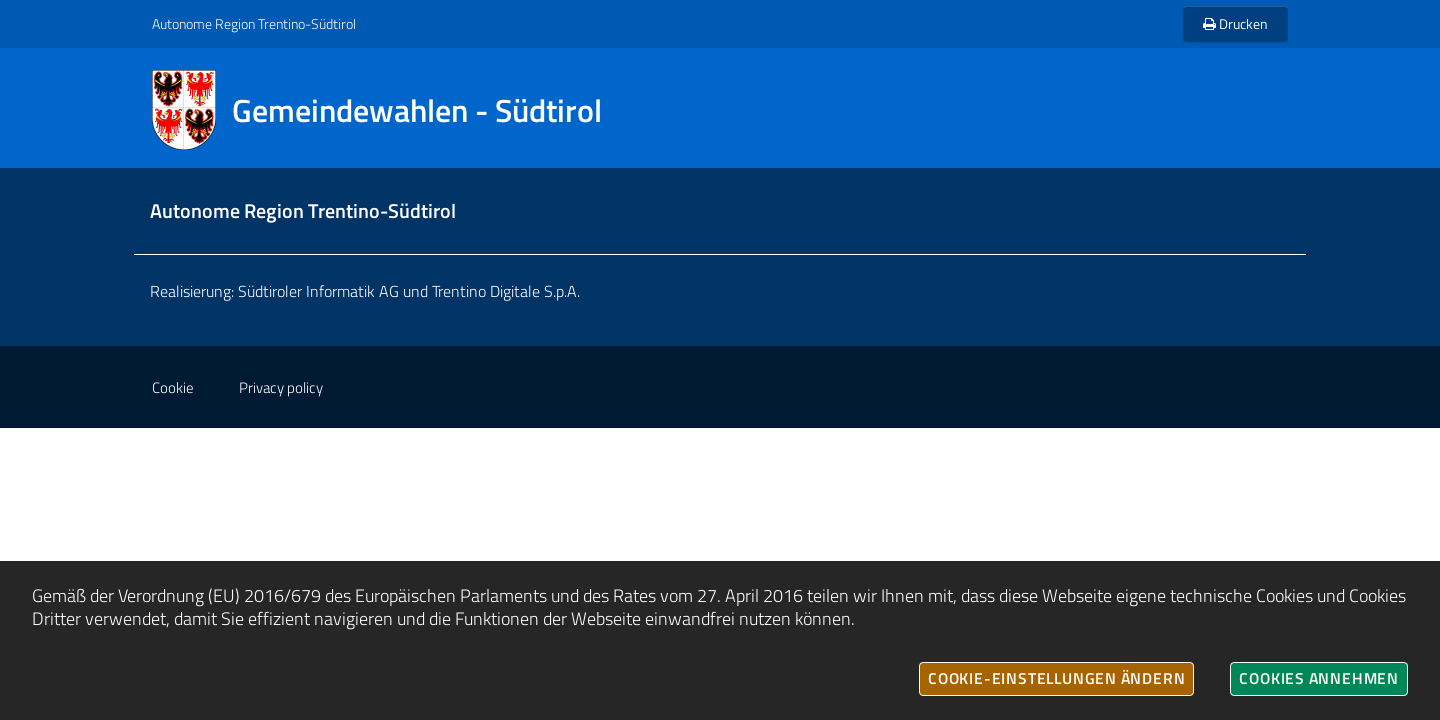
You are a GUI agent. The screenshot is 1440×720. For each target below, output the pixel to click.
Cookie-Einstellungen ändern (1056, 678)
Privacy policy (281, 387)
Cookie (173, 387)
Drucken (1235, 23)
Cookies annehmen (1319, 678)
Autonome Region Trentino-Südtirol (254, 23)
